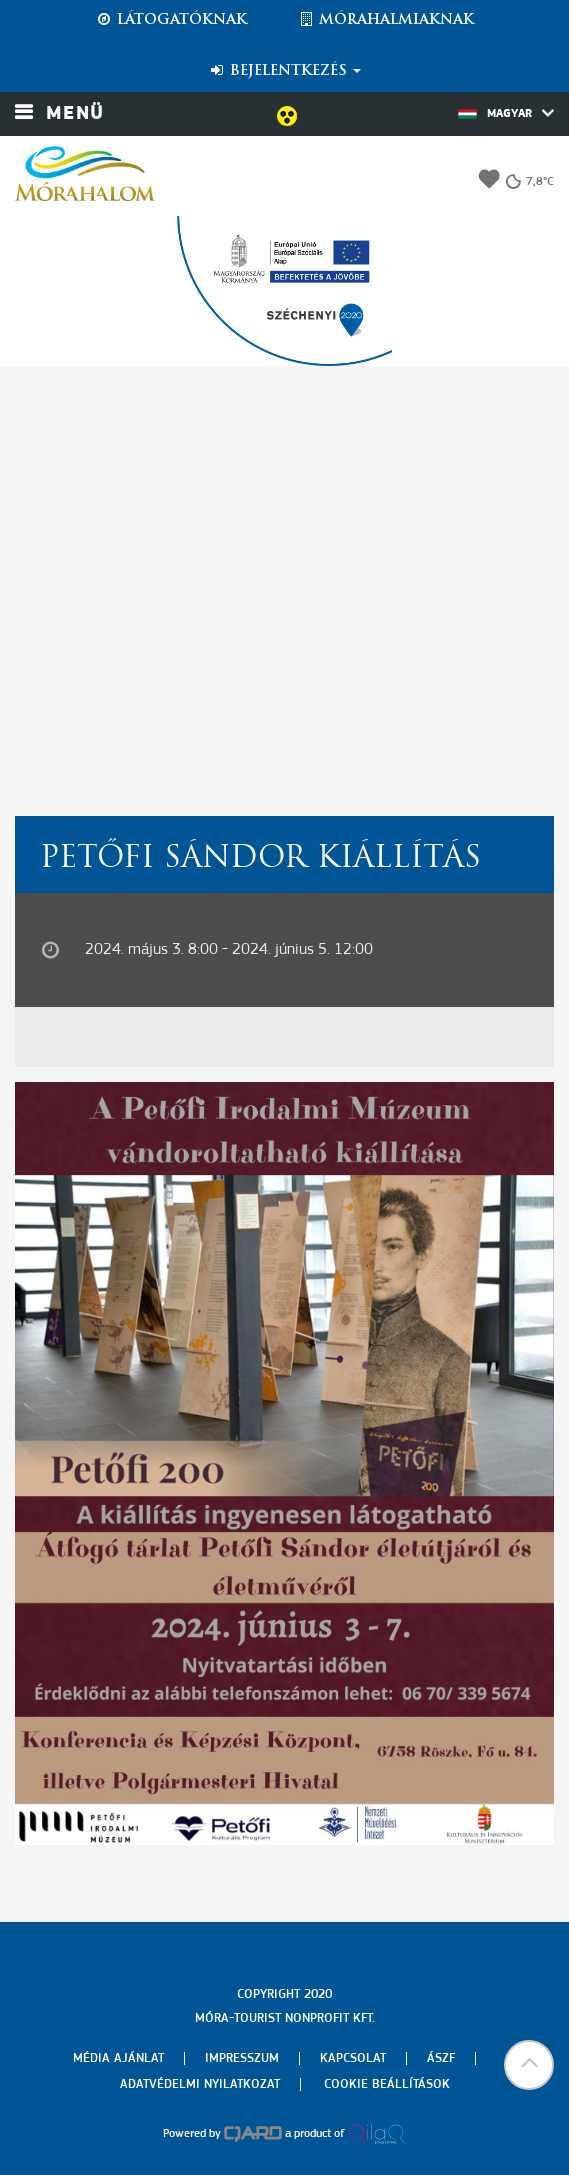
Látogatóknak (171, 20)
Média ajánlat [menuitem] (118, 2058)
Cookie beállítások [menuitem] (387, 2084)
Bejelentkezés (284, 71)
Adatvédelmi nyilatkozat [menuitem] (200, 2084)
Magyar (506, 113)
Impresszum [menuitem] (242, 2058)
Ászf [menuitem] (441, 2058)
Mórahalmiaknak (385, 20)
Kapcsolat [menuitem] (353, 2058)
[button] (529, 2065)
